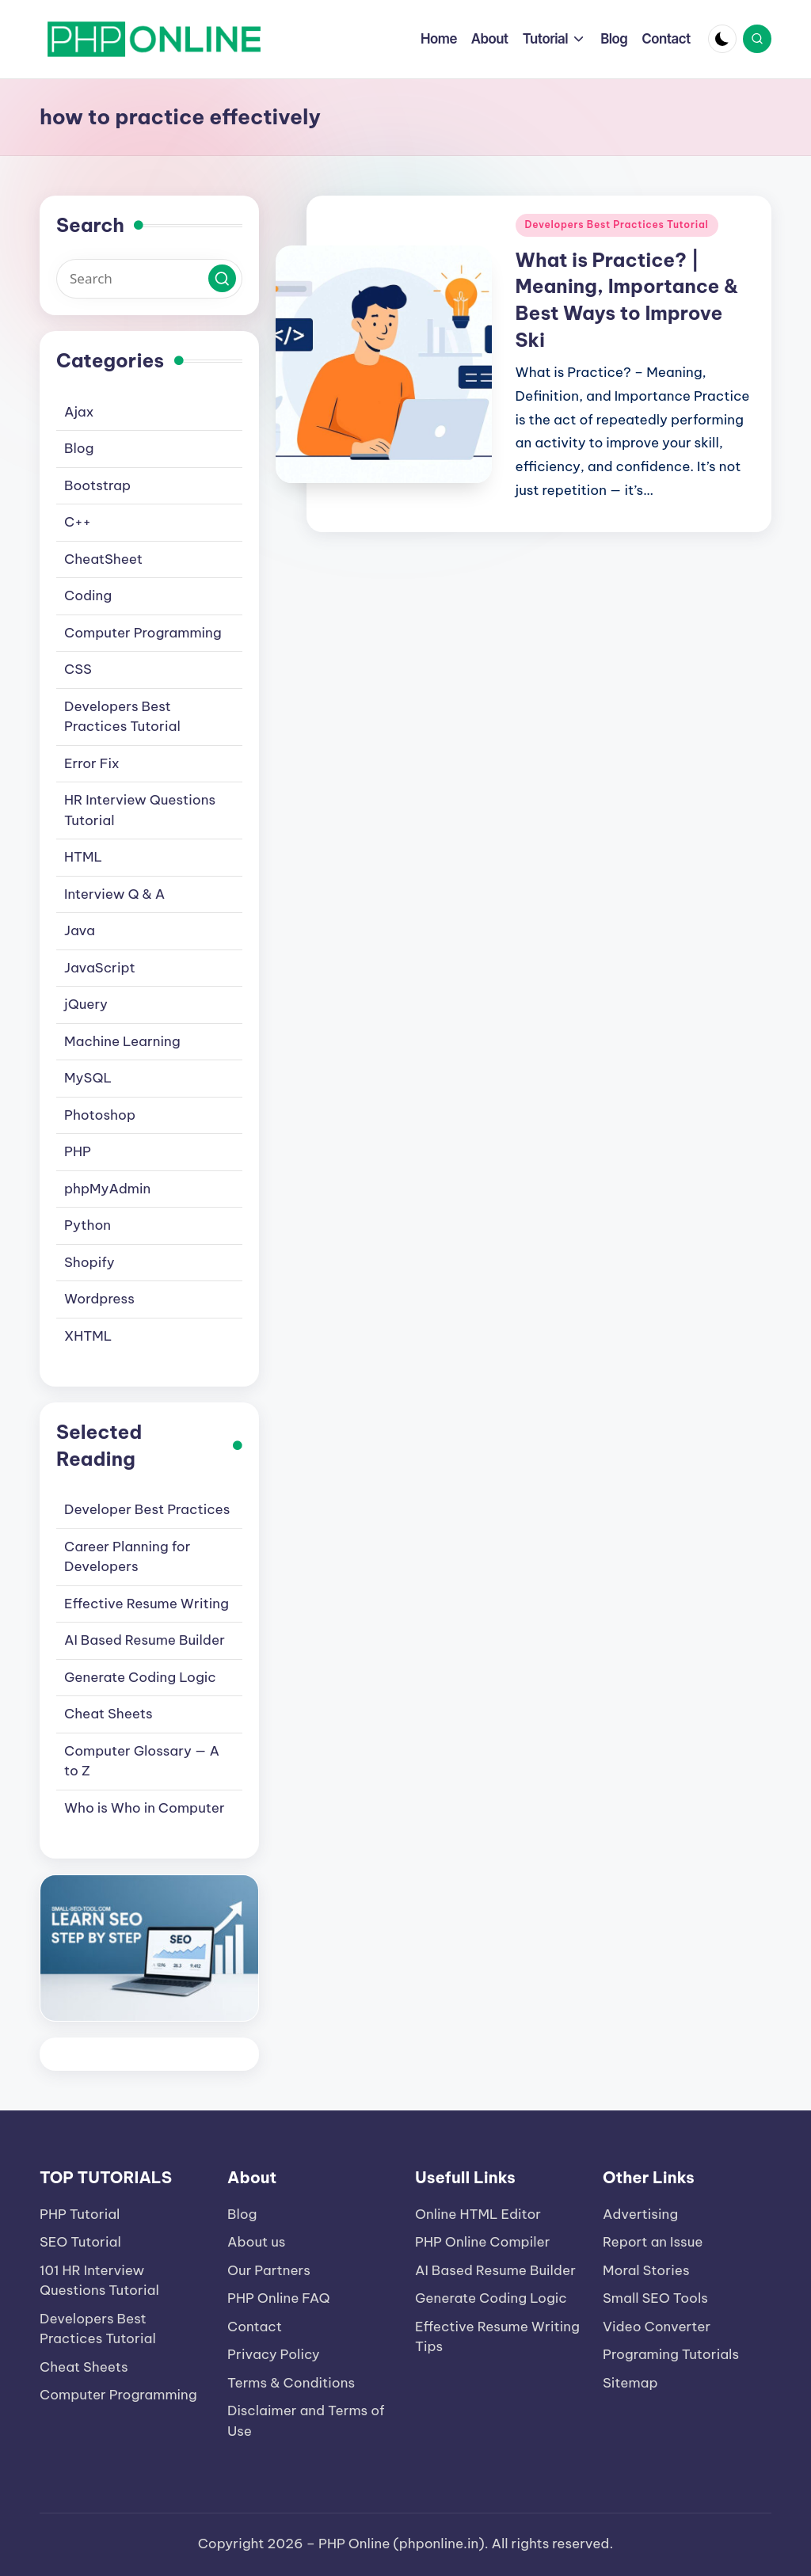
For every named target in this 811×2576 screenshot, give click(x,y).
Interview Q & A (114, 894)
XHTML (88, 1336)
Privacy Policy (273, 2354)
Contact (254, 2326)
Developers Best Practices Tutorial (617, 224)
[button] (222, 278)
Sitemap (630, 2382)
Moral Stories (646, 2270)
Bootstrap (97, 485)
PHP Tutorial (80, 2214)
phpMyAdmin (107, 1188)
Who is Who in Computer (144, 1808)
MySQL (88, 1077)
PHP (77, 1151)
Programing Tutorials (671, 2354)
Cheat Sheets (108, 1713)
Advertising (640, 2214)
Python (87, 1225)
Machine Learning (122, 1041)
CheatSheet (103, 559)
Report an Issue (652, 2242)
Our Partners (268, 2270)
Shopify (89, 1262)
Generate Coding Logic (140, 1677)
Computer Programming (143, 632)
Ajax (78, 411)
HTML (83, 857)
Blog (79, 448)
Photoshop (99, 1115)
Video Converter (656, 2326)
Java (79, 930)
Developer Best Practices (147, 1509)
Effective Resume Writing (146, 1603)
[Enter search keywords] (149, 279)
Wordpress (99, 1298)
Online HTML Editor (478, 2214)
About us (256, 2242)
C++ (77, 522)
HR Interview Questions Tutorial (139, 810)
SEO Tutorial (80, 2242)
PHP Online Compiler (482, 2242)
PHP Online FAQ (278, 2298)
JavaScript (99, 967)
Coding (88, 595)
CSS (78, 669)
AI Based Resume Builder (144, 1640)
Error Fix (91, 763)
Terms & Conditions (291, 2382)
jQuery (86, 1004)
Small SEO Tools (655, 2298)
